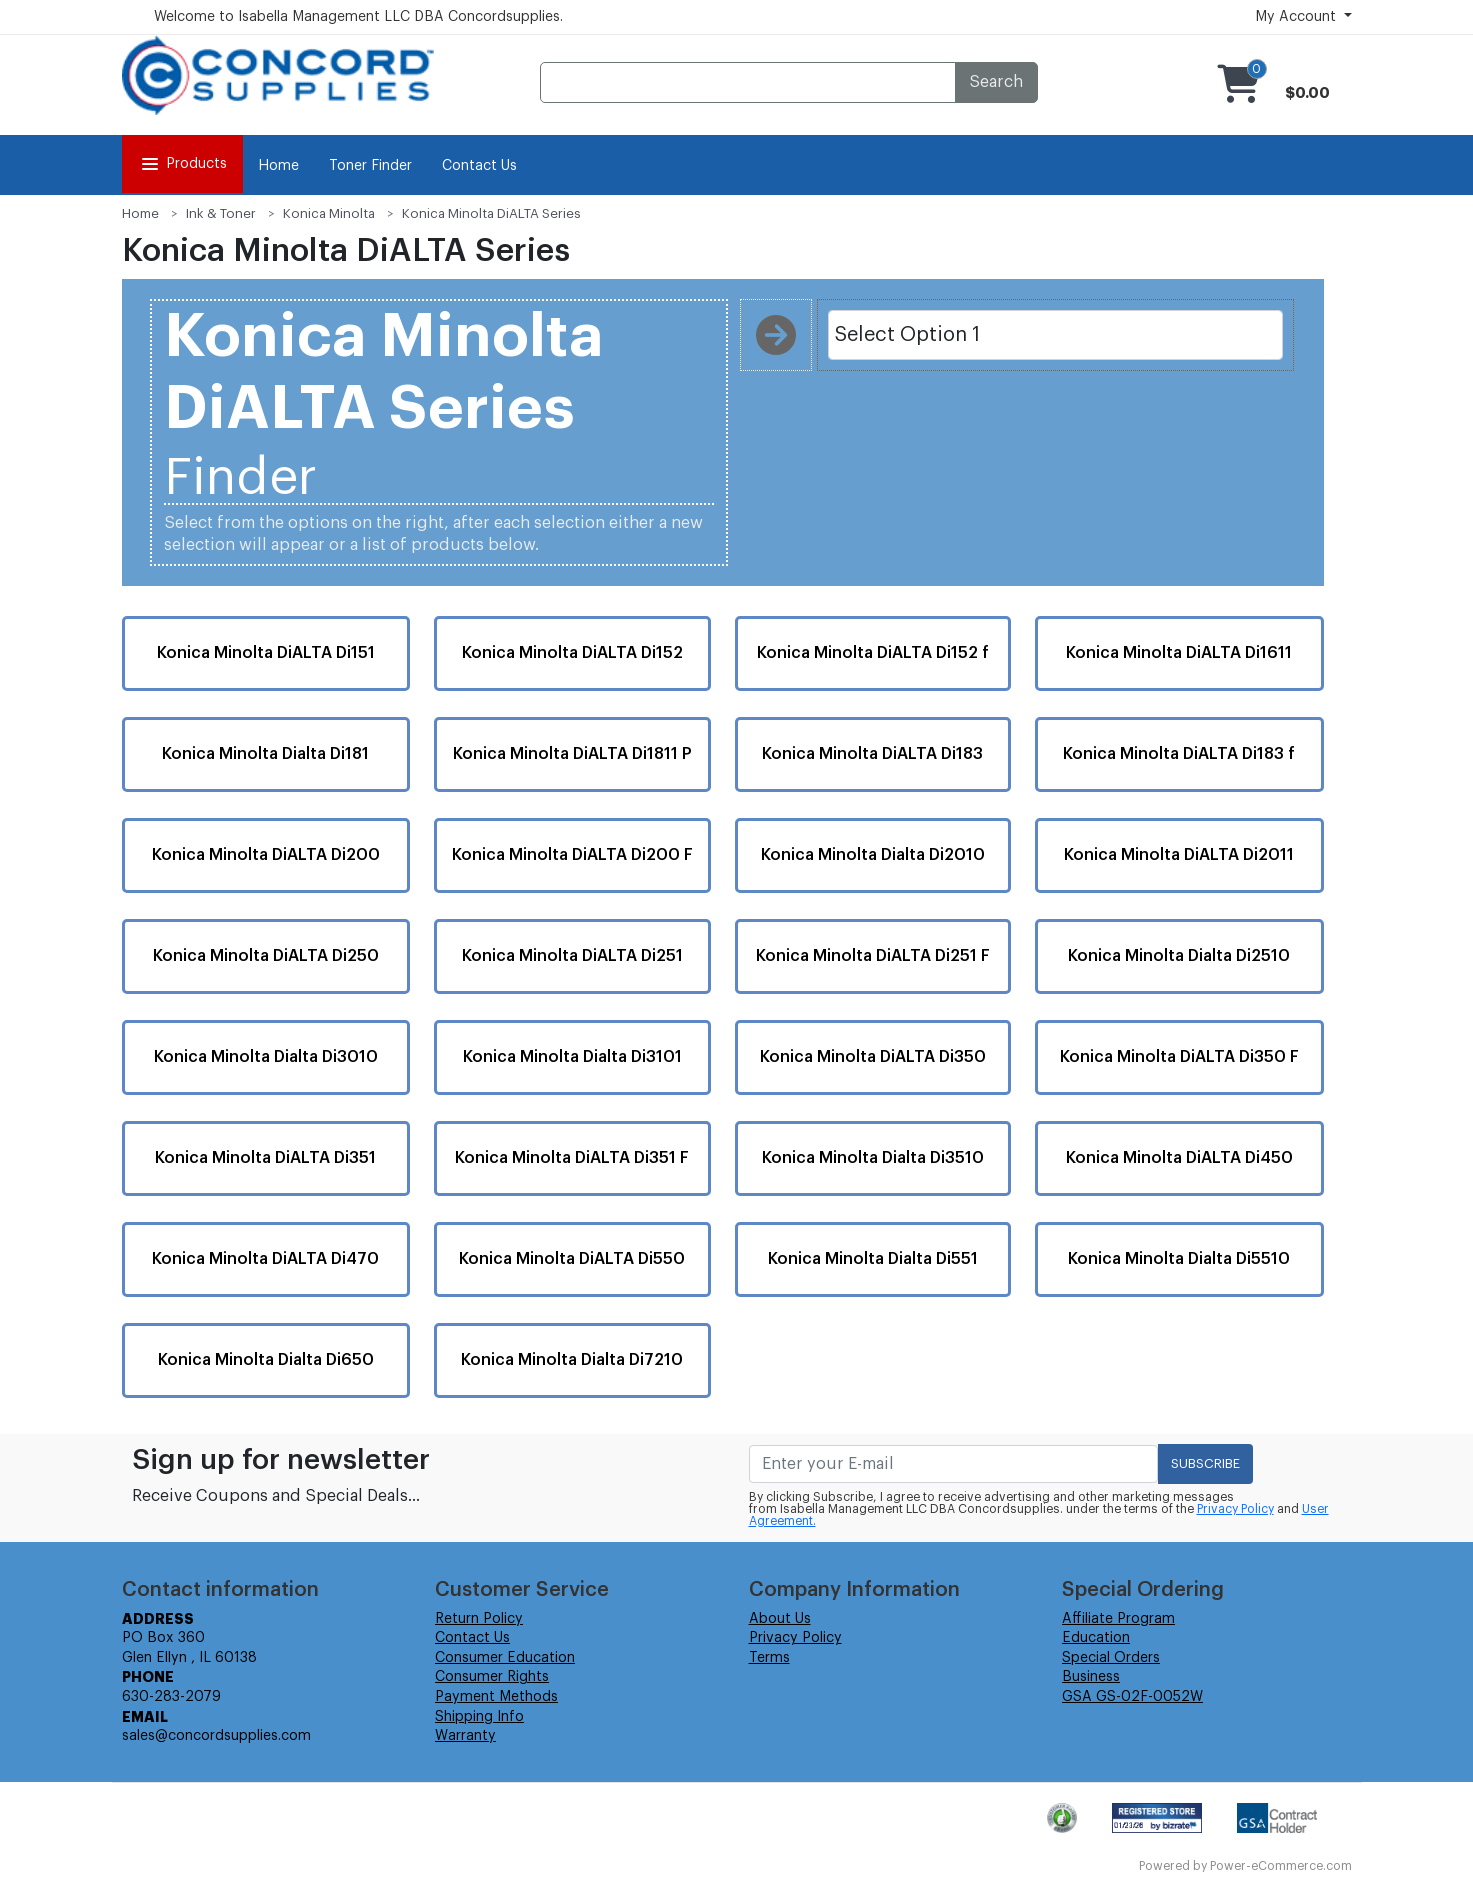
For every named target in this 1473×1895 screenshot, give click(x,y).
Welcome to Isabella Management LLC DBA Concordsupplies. (358, 17)
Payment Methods (496, 1697)
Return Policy (479, 1619)
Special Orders (1111, 1658)
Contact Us (479, 166)
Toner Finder (370, 166)
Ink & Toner (221, 213)
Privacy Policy (1235, 1509)
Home (278, 166)
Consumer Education (505, 1658)
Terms (769, 1658)
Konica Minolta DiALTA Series (491, 213)
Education (1096, 1638)
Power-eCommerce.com (1281, 1866)
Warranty (465, 1736)
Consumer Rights (492, 1677)
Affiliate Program (1118, 1619)
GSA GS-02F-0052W (1132, 1697)
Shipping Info (479, 1717)
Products (182, 164)
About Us (780, 1619)
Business (1091, 1677)
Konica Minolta (329, 213)
